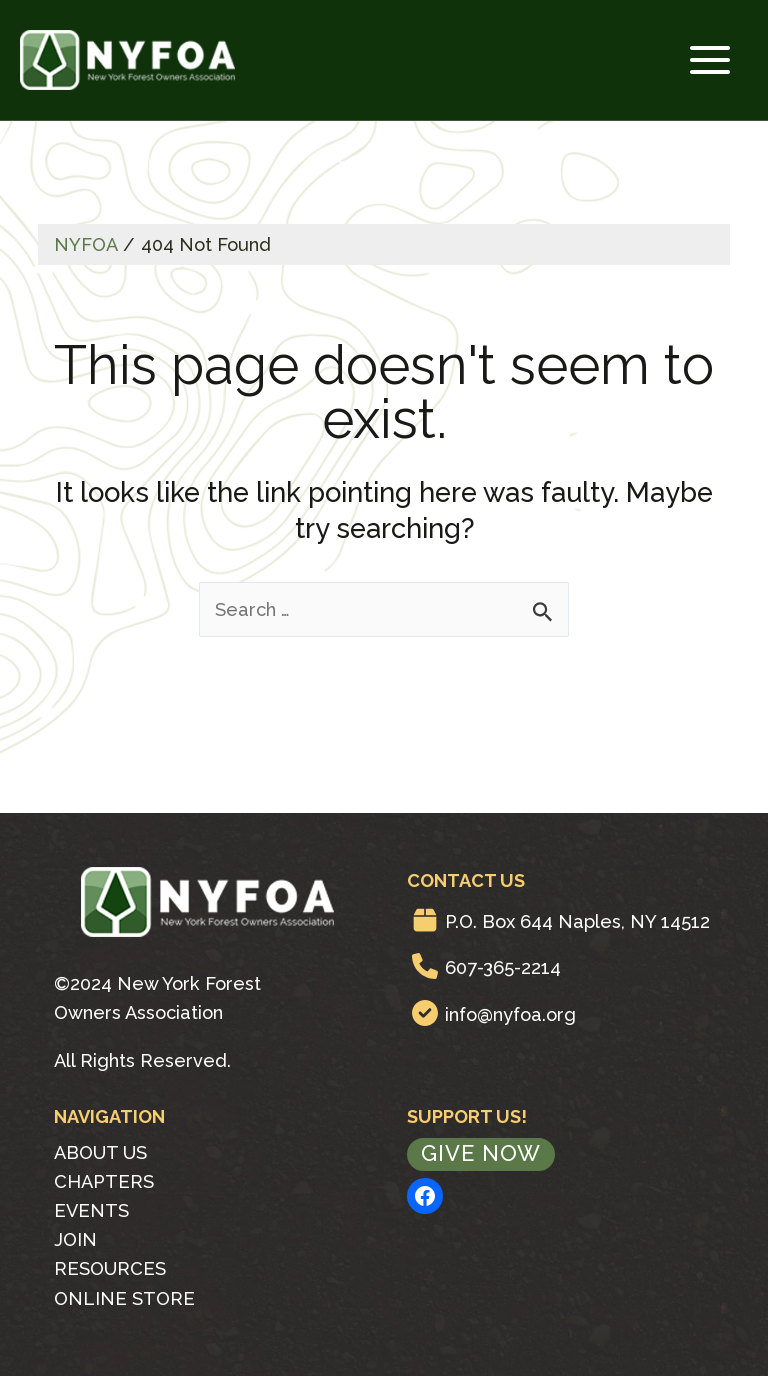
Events (91, 1210)
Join (75, 1239)
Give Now (481, 1153)
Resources (110, 1268)
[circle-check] (425, 1012)
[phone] (425, 966)
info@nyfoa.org (510, 1013)
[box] (425, 919)
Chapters (104, 1180)
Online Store (124, 1297)
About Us (100, 1151)
